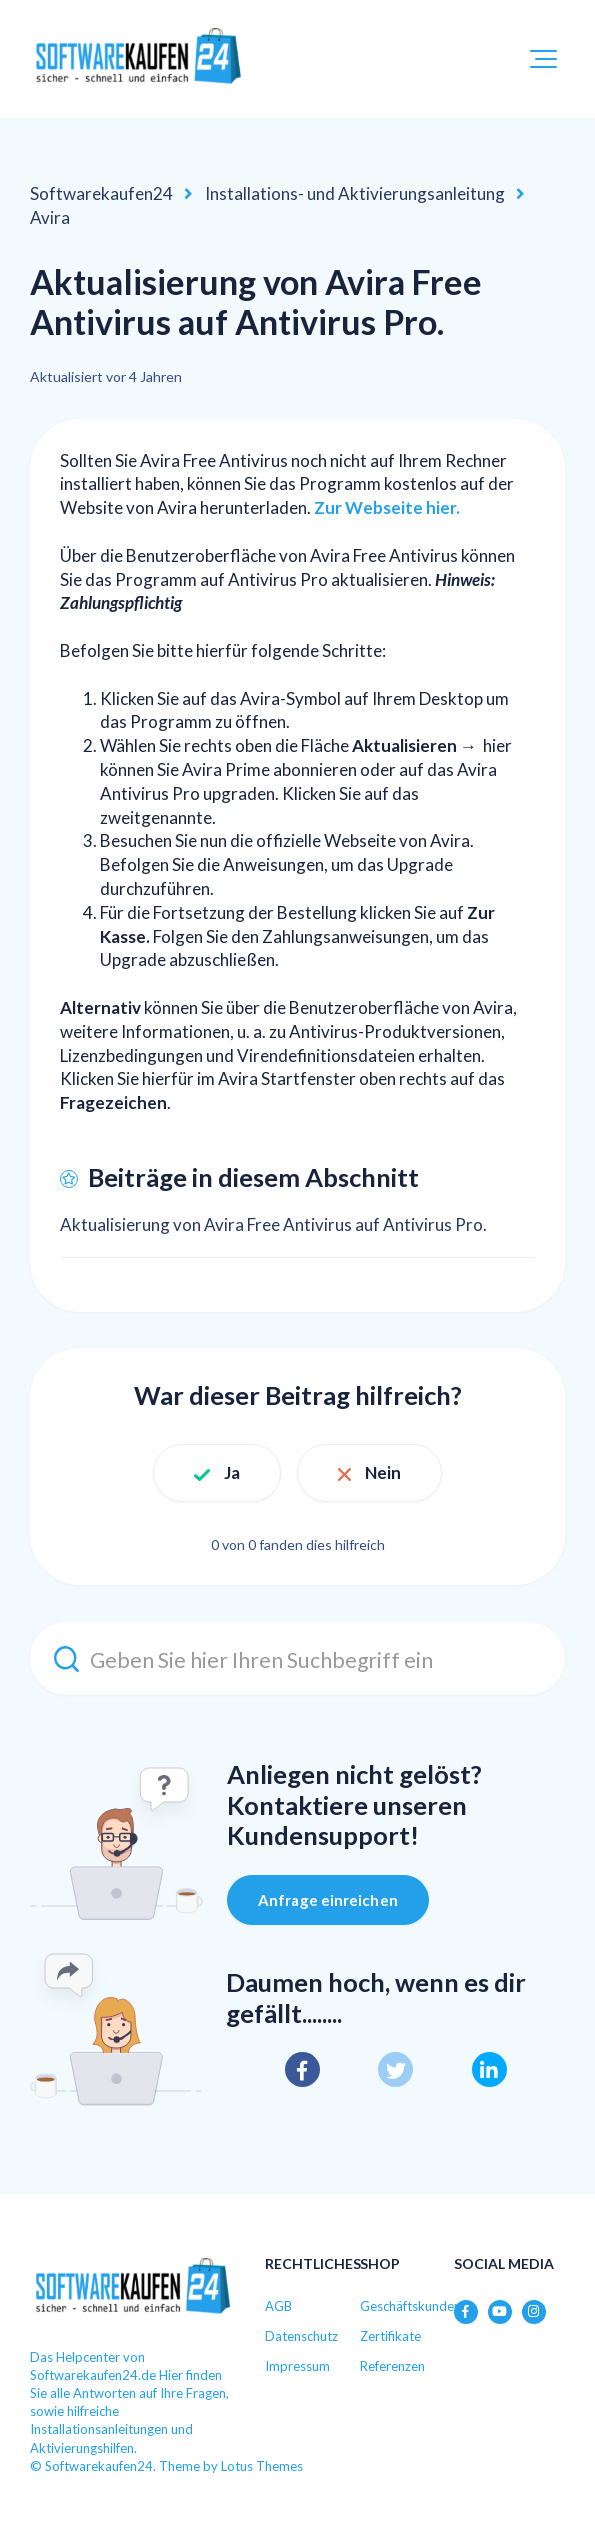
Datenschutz (301, 2336)
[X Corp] (395, 2069)
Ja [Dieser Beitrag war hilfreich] (232, 1472)
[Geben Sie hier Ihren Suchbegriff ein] (297, 1658)
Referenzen (392, 2366)
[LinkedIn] (489, 2069)
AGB (278, 2306)
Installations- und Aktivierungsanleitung (355, 193)
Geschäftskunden (410, 2306)
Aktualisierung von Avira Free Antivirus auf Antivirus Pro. (273, 1224)
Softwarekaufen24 (101, 193)
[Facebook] (302, 2069)
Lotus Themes (262, 2466)
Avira (50, 217)
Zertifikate (390, 2336)
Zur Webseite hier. (387, 507)
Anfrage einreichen (328, 1900)
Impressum (297, 2366)
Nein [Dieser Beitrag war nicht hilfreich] (383, 1472)
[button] (543, 59)
